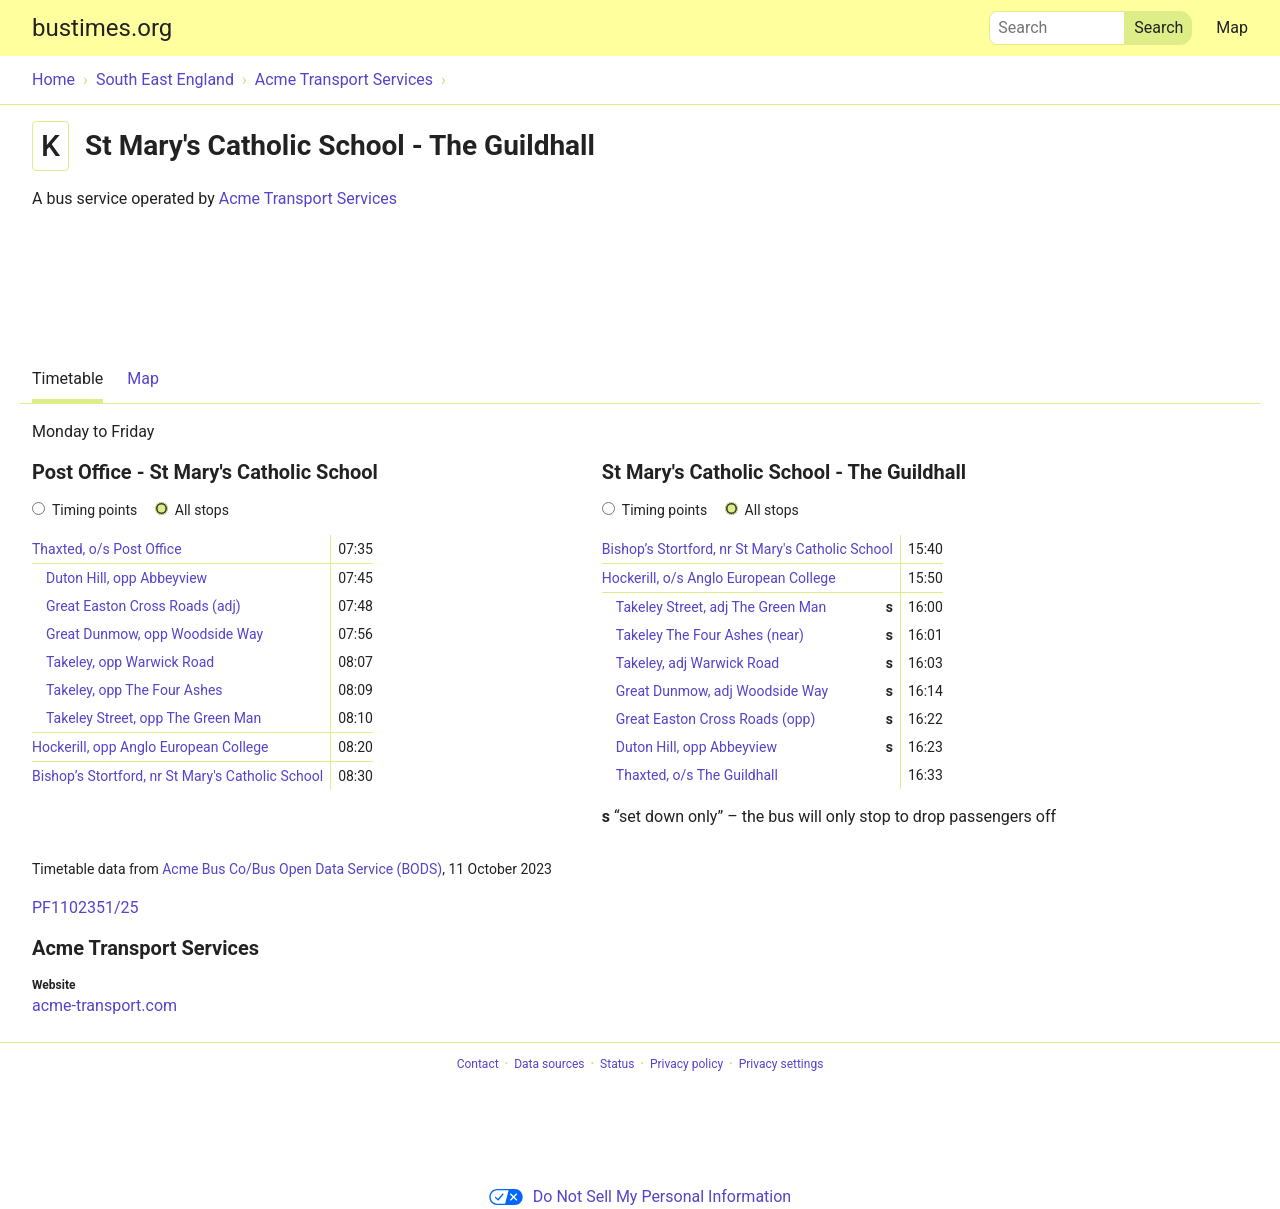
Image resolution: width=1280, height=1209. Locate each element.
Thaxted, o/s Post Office (107, 549)
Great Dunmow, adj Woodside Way (754, 691)
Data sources (549, 1064)
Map (1232, 27)
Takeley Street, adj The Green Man (754, 607)
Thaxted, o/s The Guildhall (697, 775)
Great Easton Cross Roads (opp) (754, 719)
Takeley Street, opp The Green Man (153, 718)
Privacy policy (686, 1064)
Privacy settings (781, 1064)
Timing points (94, 510)
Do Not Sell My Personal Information (640, 1196)
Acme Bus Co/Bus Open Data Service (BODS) (302, 869)
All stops (202, 510)
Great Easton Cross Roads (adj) (143, 606)
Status (617, 1064)
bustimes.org (102, 28)
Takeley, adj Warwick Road (754, 663)
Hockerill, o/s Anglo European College (719, 578)
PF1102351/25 (85, 907)
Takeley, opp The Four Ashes (134, 690)
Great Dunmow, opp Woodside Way (154, 634)
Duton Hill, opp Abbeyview (126, 578)
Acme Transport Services (308, 198)
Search (1057, 23)
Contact (478, 1064)
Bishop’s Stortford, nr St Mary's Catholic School (177, 776)
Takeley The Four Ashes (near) (754, 635)
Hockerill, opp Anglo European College (150, 747)
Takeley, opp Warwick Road (130, 662)
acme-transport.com (104, 1005)
